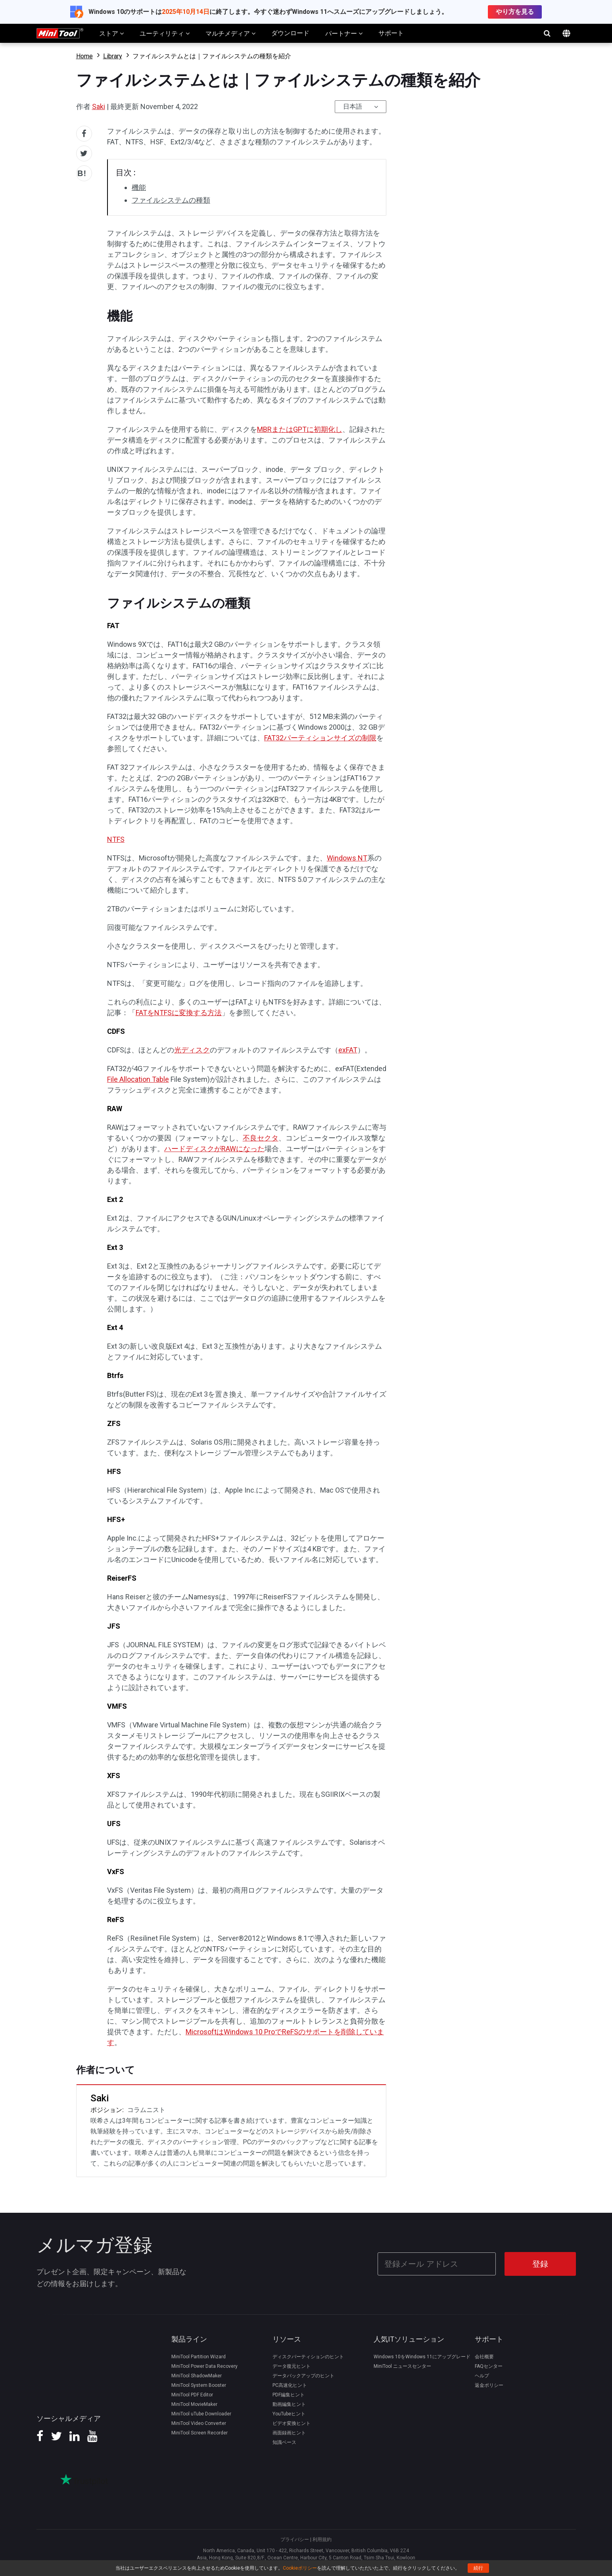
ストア (111, 33)
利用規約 (322, 2539)
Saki (98, 106)
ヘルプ (482, 2375)
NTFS (116, 839)
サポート (391, 33)
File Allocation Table (138, 1079)
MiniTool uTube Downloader (201, 2413)
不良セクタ (260, 1138)
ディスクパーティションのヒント (308, 2356)
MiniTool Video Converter (198, 2423)
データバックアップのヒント (303, 2375)
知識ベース (284, 2442)
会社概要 (484, 2356)
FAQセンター (489, 2366)
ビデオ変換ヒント (291, 2423)
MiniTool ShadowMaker (196, 2375)
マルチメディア (230, 33)
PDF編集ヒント (288, 2394)
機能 (139, 187)
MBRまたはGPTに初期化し (299, 429)
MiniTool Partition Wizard (198, 2356)
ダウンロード (290, 33)
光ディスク (192, 1050)
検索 (547, 33)
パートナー (344, 33)
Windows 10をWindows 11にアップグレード (422, 2356)
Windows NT (347, 858)
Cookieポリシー (300, 2568)
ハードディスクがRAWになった (214, 1148)
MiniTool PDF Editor (192, 2394)
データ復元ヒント (291, 2366)
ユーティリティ (165, 33)
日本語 (352, 106)
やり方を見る (515, 11)
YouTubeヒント (288, 2413)
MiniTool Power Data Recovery (204, 2366)
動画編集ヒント (289, 2404)
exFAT (347, 1050)
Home (84, 56)
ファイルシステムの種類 (171, 200)
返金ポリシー (489, 2385)
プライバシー (294, 2539)
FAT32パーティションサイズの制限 (320, 738)
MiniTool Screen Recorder (199, 2432)
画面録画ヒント (289, 2432)
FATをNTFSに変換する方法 (179, 1012)
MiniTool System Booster (198, 2385)
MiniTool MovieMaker (194, 2404)
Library (112, 56)
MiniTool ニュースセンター (402, 2366)
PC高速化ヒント (289, 2385)
